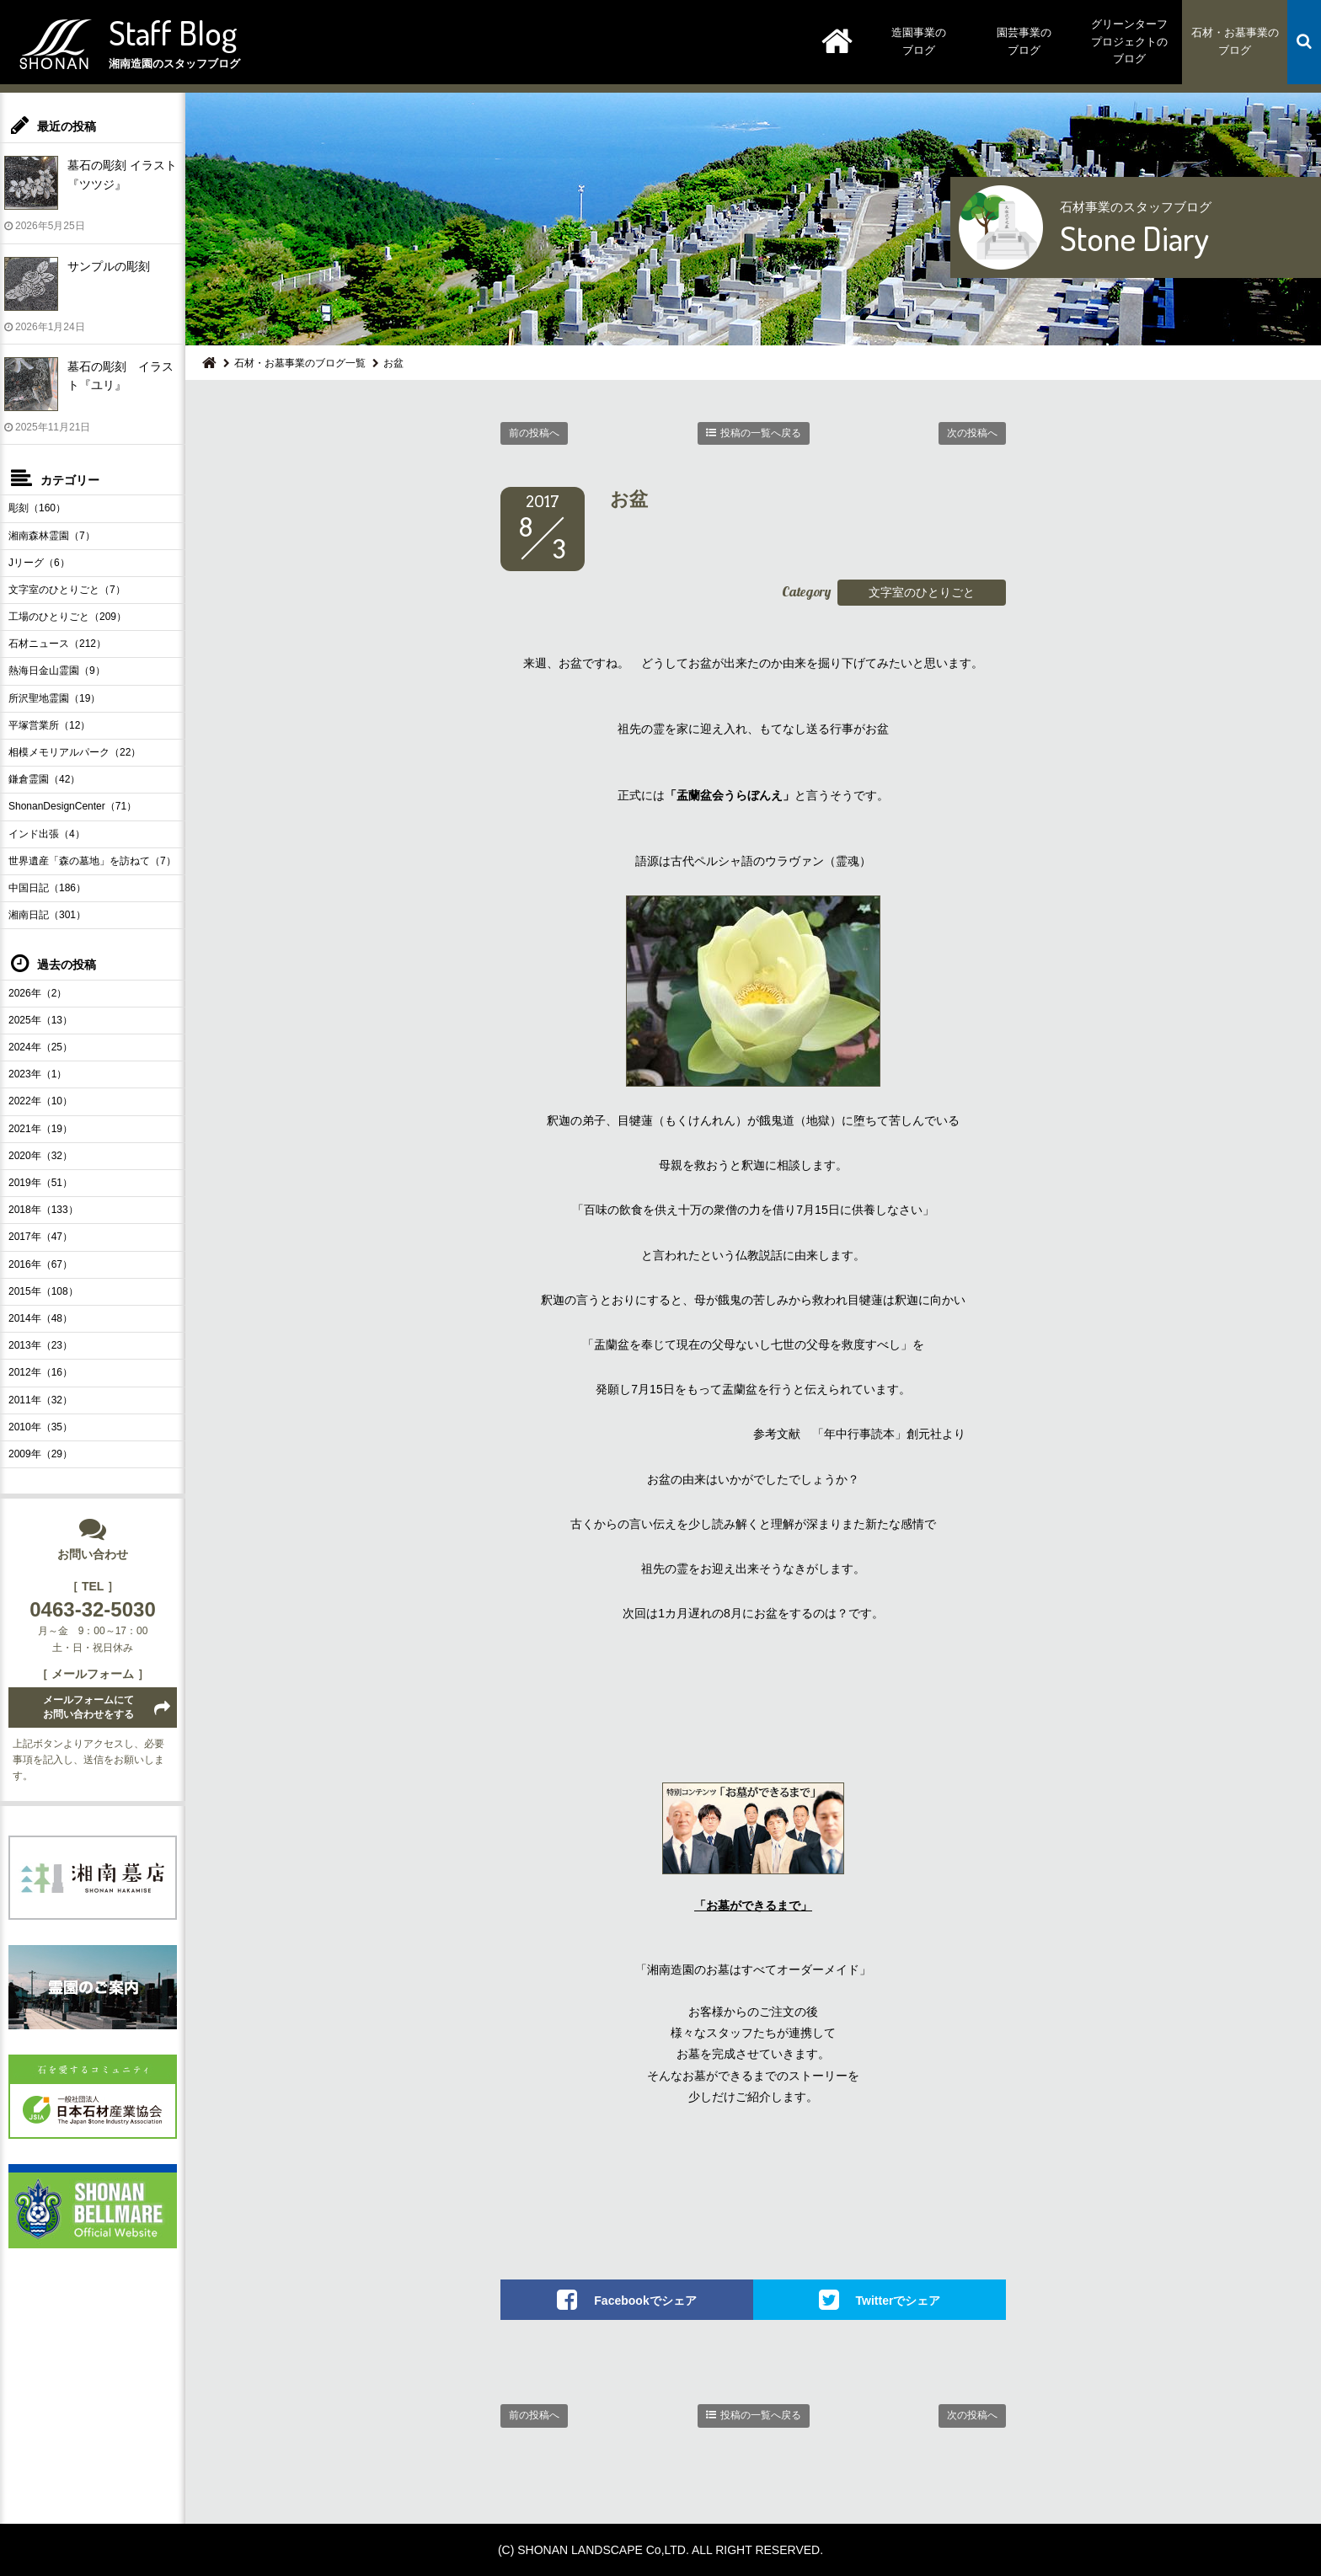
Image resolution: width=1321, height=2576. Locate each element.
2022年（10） (40, 1101)
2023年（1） (37, 1074)
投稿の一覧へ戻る (760, 433)
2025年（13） (40, 1020)
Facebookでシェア (645, 2300)
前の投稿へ (534, 433)
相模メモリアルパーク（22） (74, 752)
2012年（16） (40, 1372)
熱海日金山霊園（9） (56, 670)
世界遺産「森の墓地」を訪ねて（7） (92, 861)
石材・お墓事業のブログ (1235, 41)
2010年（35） (40, 1427)
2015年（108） (43, 1291)
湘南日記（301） (47, 915)
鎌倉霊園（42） (44, 779)
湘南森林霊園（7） (51, 536)
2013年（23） (40, 1345)
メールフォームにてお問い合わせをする (88, 1707)
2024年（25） (40, 1047)
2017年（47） (40, 1237)
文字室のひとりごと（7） (67, 590)
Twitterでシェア (898, 2300)
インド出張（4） (46, 834)
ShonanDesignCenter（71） (72, 806)
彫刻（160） (37, 508)
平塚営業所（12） (49, 725)
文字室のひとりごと (922, 592)
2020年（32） (40, 1156)
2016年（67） (40, 1264)
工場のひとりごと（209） (67, 617)
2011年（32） (40, 1400)
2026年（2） (37, 993)
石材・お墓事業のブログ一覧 (300, 363)
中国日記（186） (47, 888)
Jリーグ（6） (39, 563)
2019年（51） (40, 1183)
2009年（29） (40, 1454)
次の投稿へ (972, 433)
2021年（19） (40, 1129)
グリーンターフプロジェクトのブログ (1129, 42)
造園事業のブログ (918, 41)
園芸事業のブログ (1024, 41)
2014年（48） (40, 1318)
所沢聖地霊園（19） (54, 698)
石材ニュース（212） (57, 643)
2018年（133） (43, 1210)
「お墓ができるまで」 (753, 1905)
